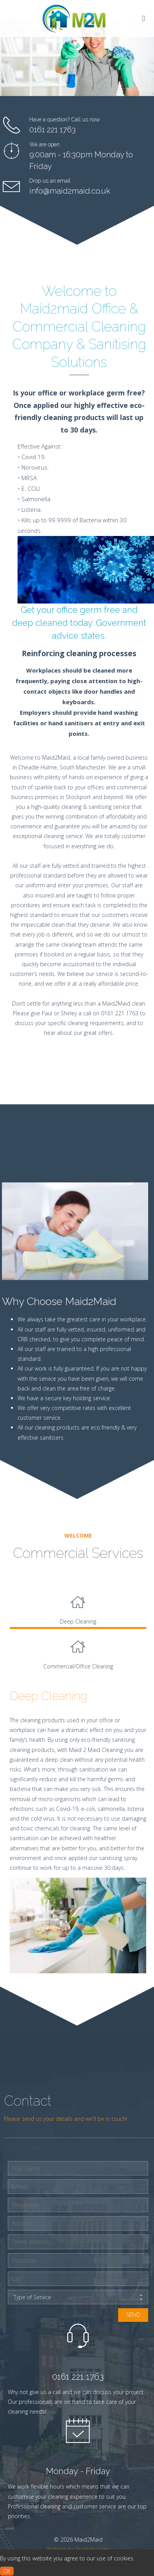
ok (7, 2571)
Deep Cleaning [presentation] (78, 1606)
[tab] (78, 1606)
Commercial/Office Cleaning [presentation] (78, 1651)
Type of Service (78, 2297)
